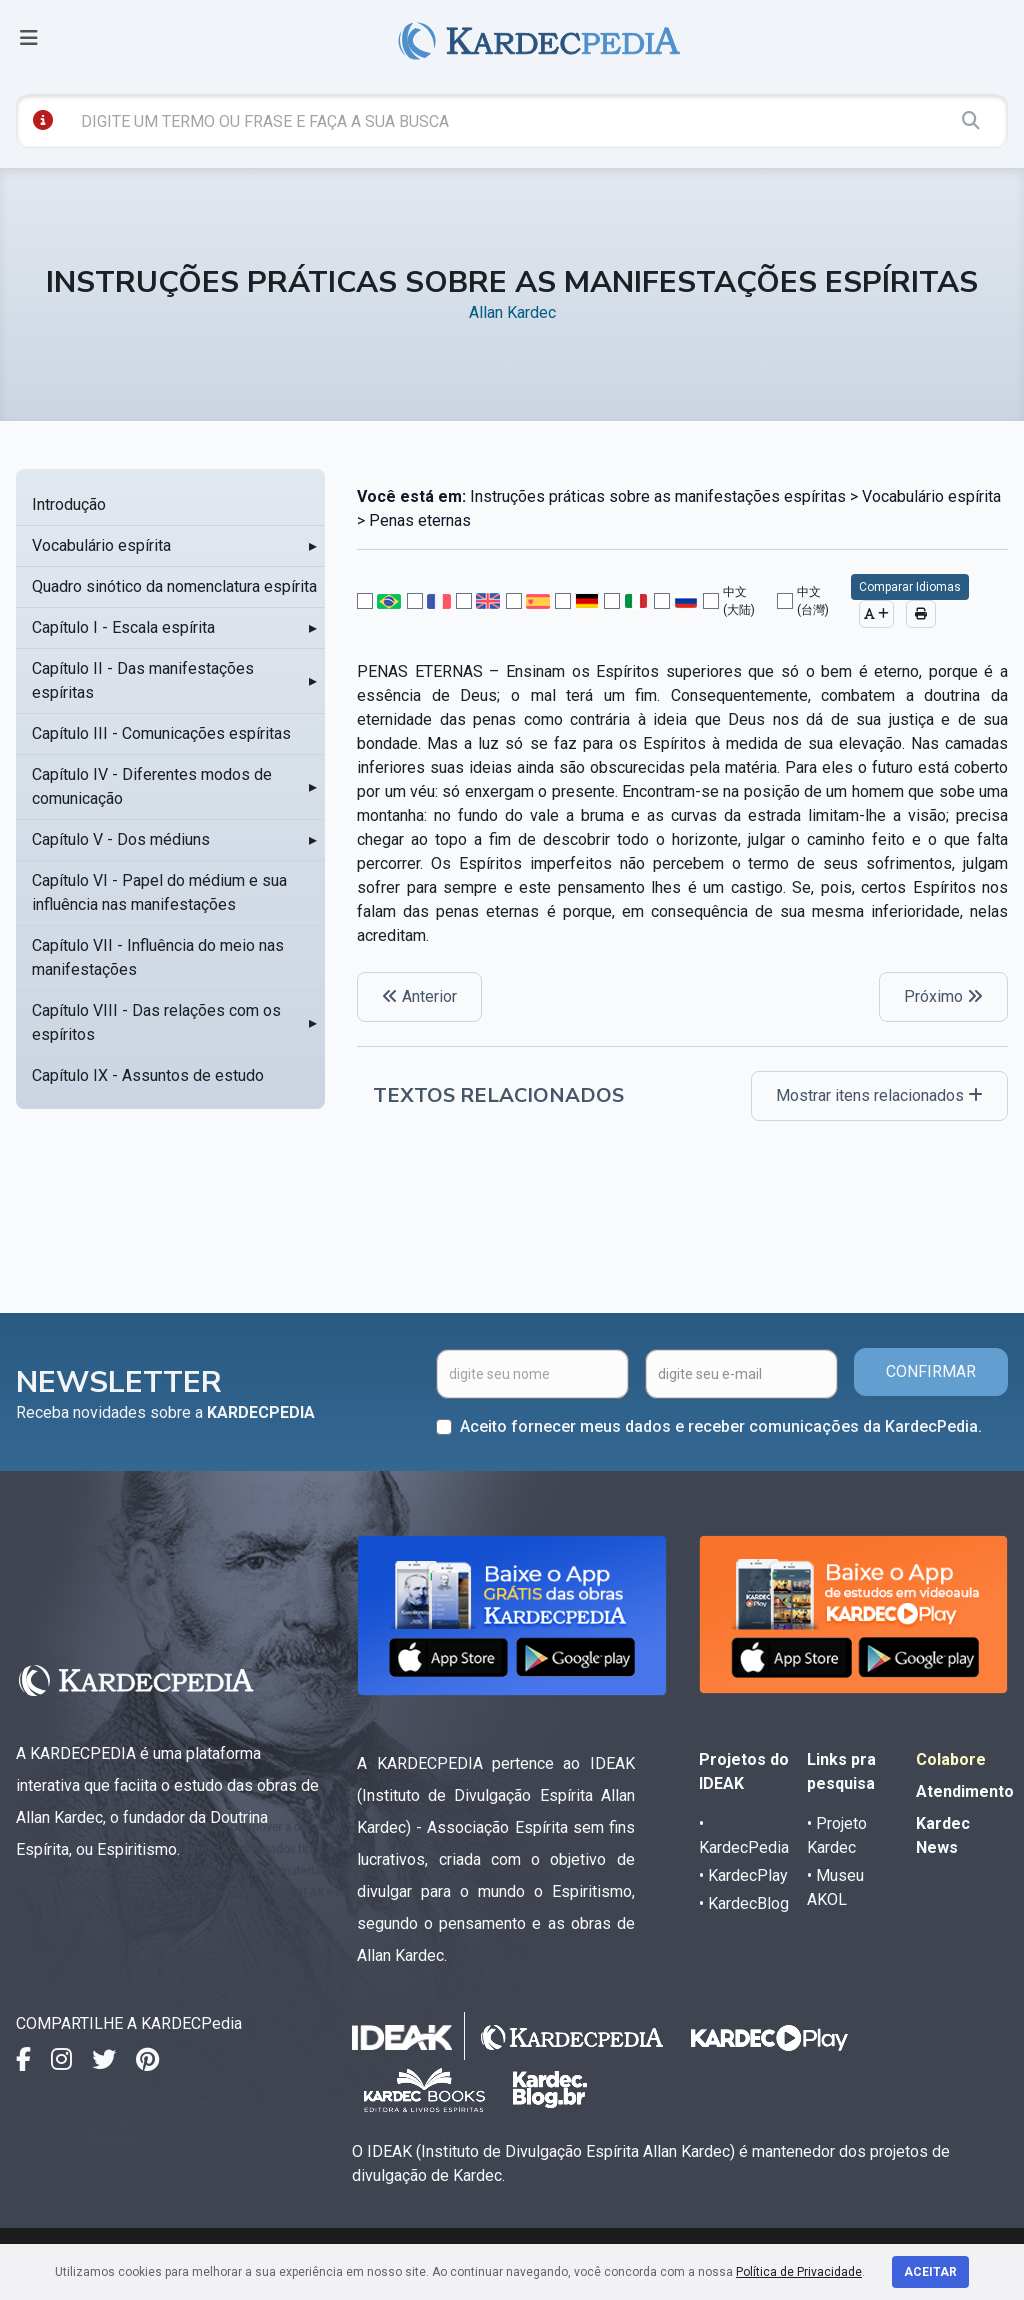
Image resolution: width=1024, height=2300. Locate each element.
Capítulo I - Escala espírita (123, 627)
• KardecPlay (743, 1875)
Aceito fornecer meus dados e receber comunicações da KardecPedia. (721, 1426)
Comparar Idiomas (910, 587)
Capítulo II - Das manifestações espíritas (143, 680)
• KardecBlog (744, 1903)
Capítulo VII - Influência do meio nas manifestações (158, 957)
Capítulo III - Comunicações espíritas (161, 733)
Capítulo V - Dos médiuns (121, 839)
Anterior (419, 996)
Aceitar (930, 2272)
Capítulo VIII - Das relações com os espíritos (156, 1022)
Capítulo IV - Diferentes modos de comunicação (152, 786)
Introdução (69, 504)
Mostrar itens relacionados (879, 1095)
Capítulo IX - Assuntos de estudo (148, 1075)
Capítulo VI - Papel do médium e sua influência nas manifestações (159, 892)
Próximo (943, 996)
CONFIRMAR (931, 1371)
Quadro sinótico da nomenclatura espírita (174, 586)
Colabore (951, 1759)
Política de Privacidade (799, 2272)
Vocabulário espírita (101, 545)
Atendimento (965, 1791)
